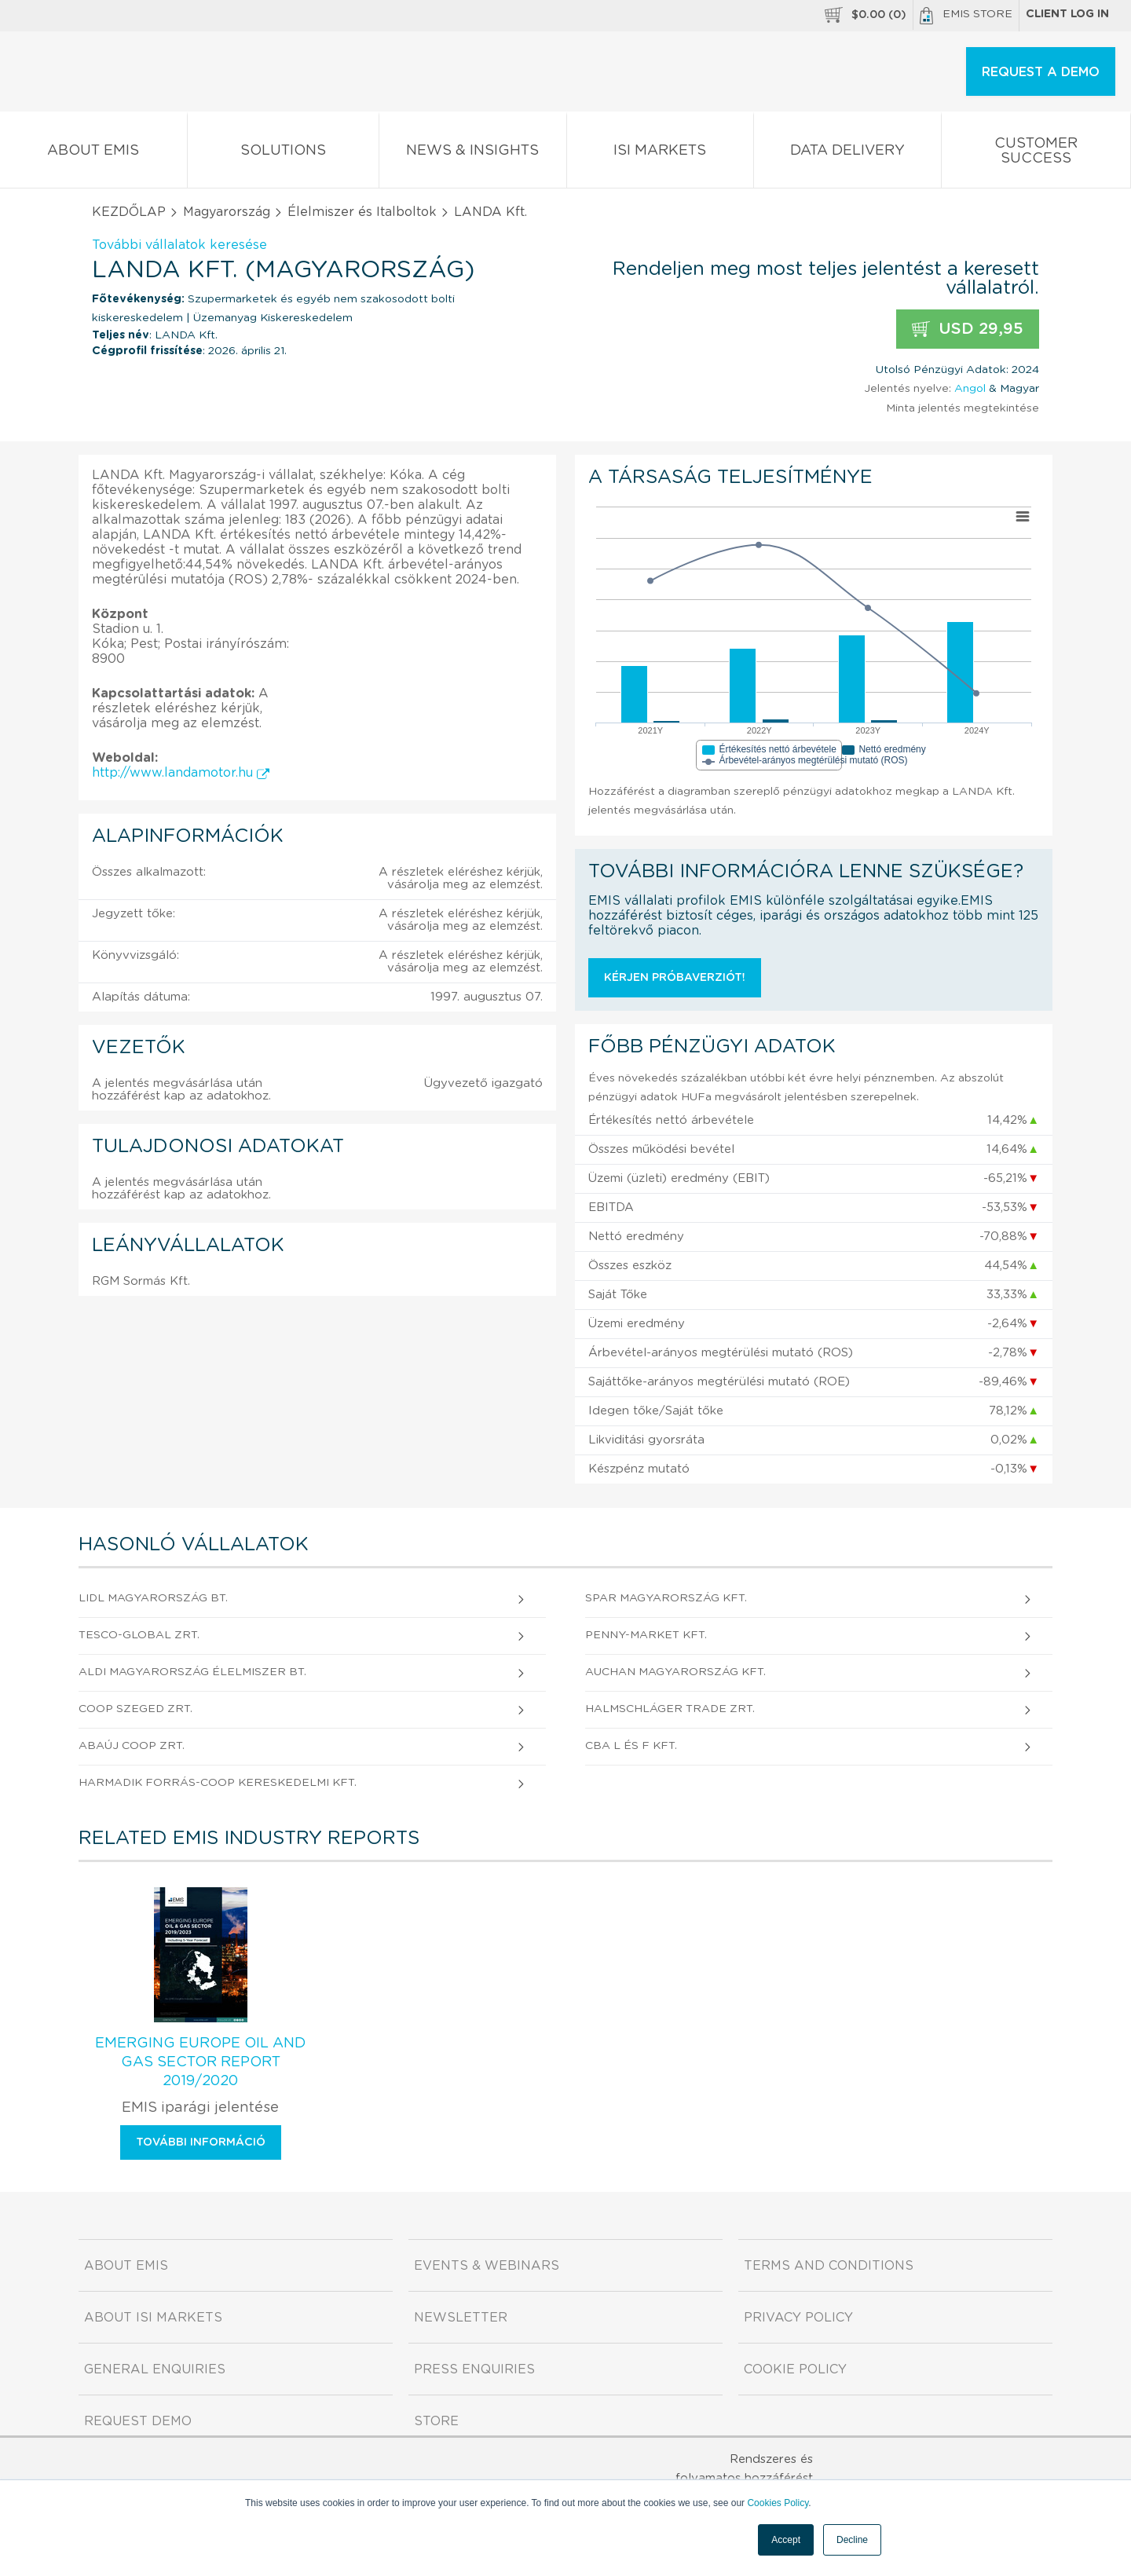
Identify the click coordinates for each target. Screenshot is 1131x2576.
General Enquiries (154, 2369)
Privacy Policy (798, 2317)
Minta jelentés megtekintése (962, 408)
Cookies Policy (777, 2502)
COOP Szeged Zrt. (135, 1708)
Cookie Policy (795, 2369)
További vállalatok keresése (179, 245)
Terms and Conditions (828, 2265)
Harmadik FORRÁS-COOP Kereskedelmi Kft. (218, 1782)
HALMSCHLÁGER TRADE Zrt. (670, 1708)
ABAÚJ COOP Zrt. (132, 1745)
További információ (200, 2142)
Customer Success (1036, 154)
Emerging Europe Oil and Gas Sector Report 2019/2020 (200, 2062)
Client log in (1067, 14)
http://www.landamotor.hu (180, 773)
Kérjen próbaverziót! (674, 977)
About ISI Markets (153, 2317)
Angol (970, 388)
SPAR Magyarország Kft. (666, 1598)
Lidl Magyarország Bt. (153, 1598)
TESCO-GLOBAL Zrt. (139, 1635)
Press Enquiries (474, 2369)
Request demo (138, 2421)
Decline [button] (852, 2539)
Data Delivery (847, 153)
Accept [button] (785, 2539)
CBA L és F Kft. (631, 1745)
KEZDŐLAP (129, 212)
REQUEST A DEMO (1041, 72)
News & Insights (473, 153)
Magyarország (226, 212)
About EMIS (93, 153)
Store (436, 2421)
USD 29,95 (967, 329)
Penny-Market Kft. (646, 1635)
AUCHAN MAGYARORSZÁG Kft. (675, 1672)
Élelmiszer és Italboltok (362, 212)
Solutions (283, 153)
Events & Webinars (486, 2265)
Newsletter (460, 2317)
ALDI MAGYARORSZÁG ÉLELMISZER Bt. (192, 1672)
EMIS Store (966, 15)
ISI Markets (660, 153)
